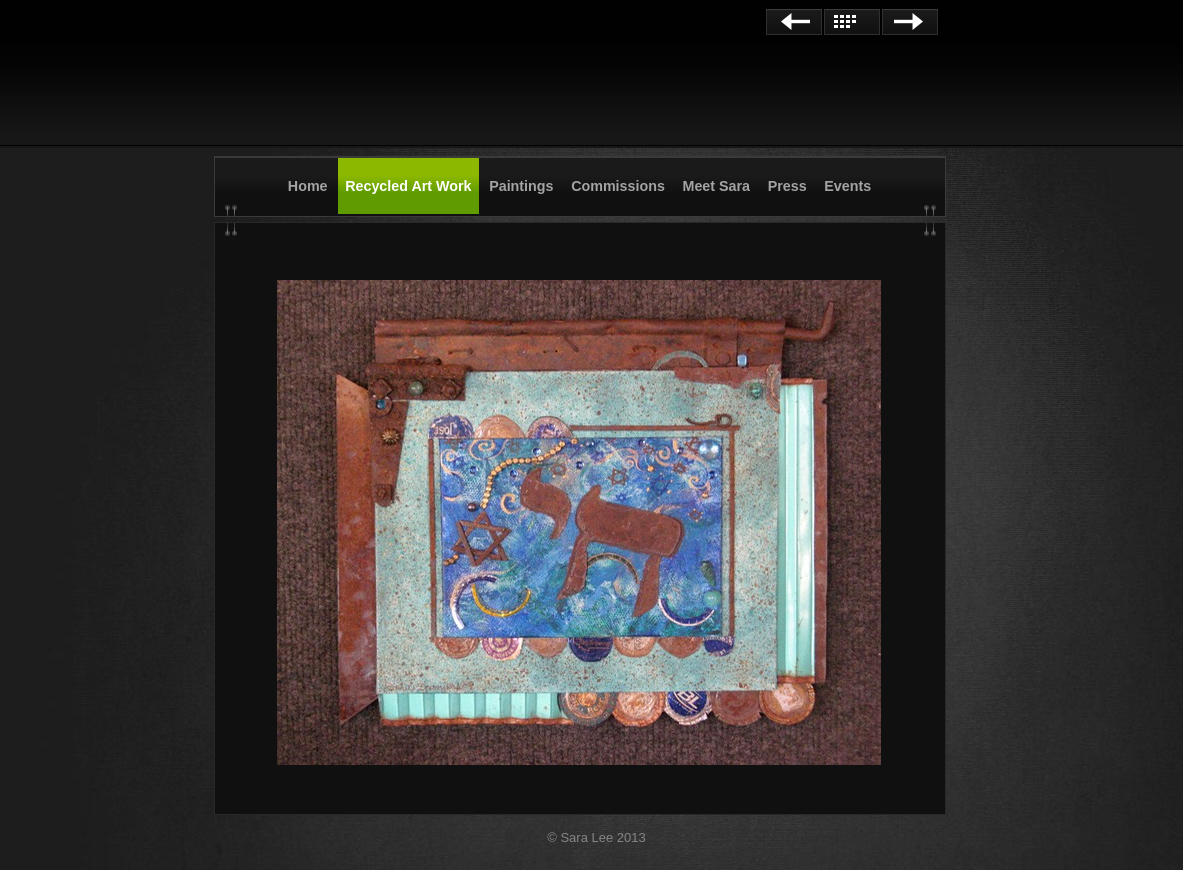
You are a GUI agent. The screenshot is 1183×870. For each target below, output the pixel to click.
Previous (794, 22)
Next (910, 22)
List (852, 22)
